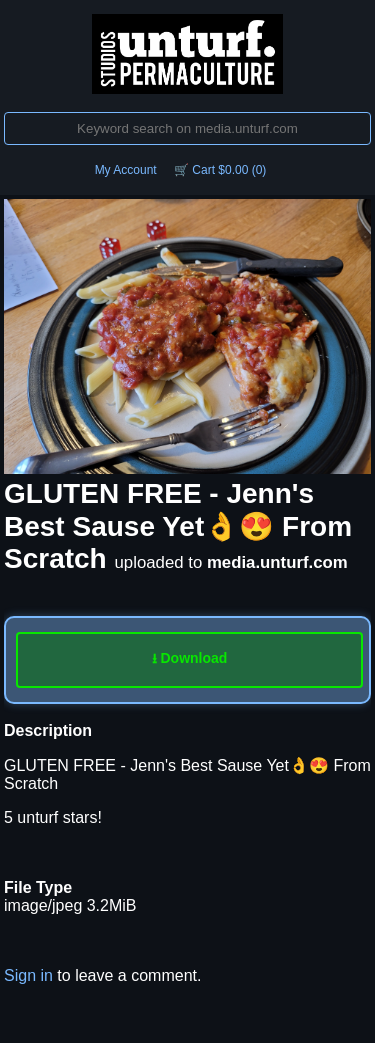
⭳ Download (190, 658)
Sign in (28, 975)
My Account (126, 170)
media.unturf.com (277, 562)
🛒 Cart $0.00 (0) (220, 170)
